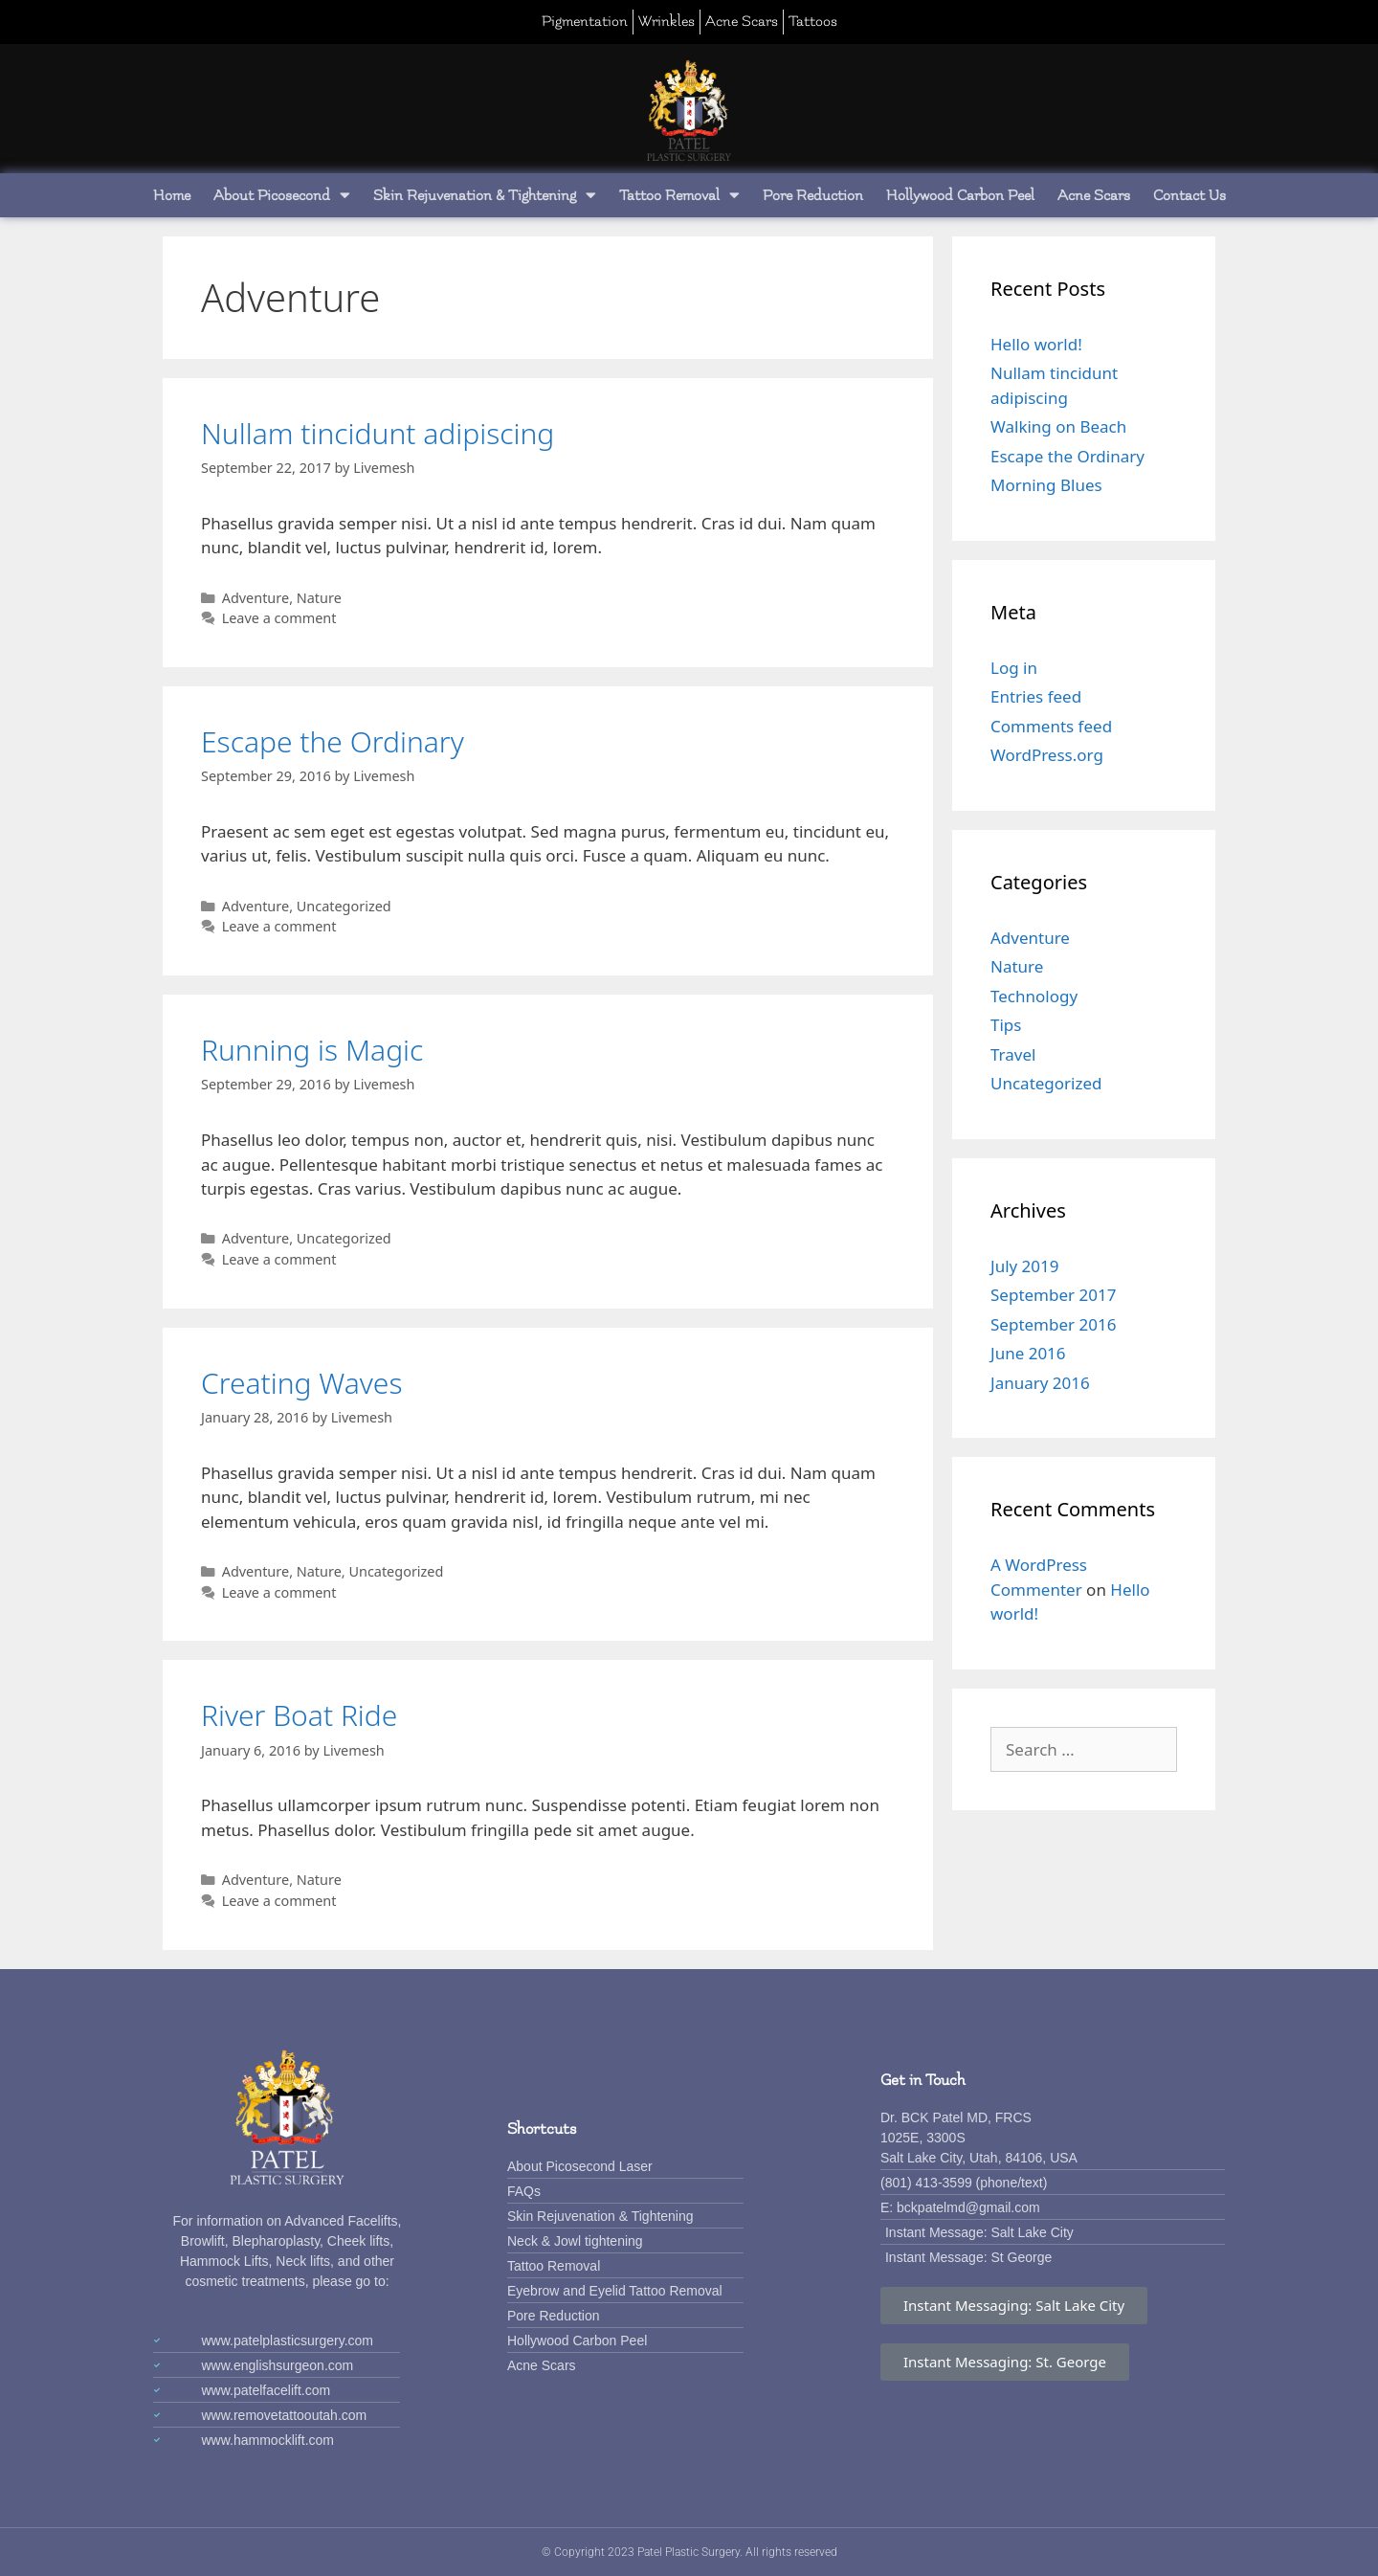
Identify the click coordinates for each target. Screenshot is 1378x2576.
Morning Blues (1046, 485)
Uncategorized (344, 906)
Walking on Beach (1058, 426)
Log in (1013, 668)
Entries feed (1035, 696)
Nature (319, 598)
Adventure (255, 598)
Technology (1034, 996)
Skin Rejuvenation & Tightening (484, 195)
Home (171, 195)
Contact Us (1189, 195)
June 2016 (1028, 1353)
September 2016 (1053, 1324)
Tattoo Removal (679, 195)
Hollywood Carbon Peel (960, 195)
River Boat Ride (299, 1715)
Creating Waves (301, 1382)
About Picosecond (281, 195)
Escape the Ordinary (332, 741)
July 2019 (1024, 1266)
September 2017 (1053, 1295)
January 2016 (1040, 1383)
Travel (1012, 1054)
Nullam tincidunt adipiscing (377, 433)
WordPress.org (1046, 755)
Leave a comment (279, 618)
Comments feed (1051, 726)
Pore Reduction (813, 195)
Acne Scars (1093, 195)
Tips (1005, 1025)
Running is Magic (312, 1049)
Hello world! (1036, 344)
